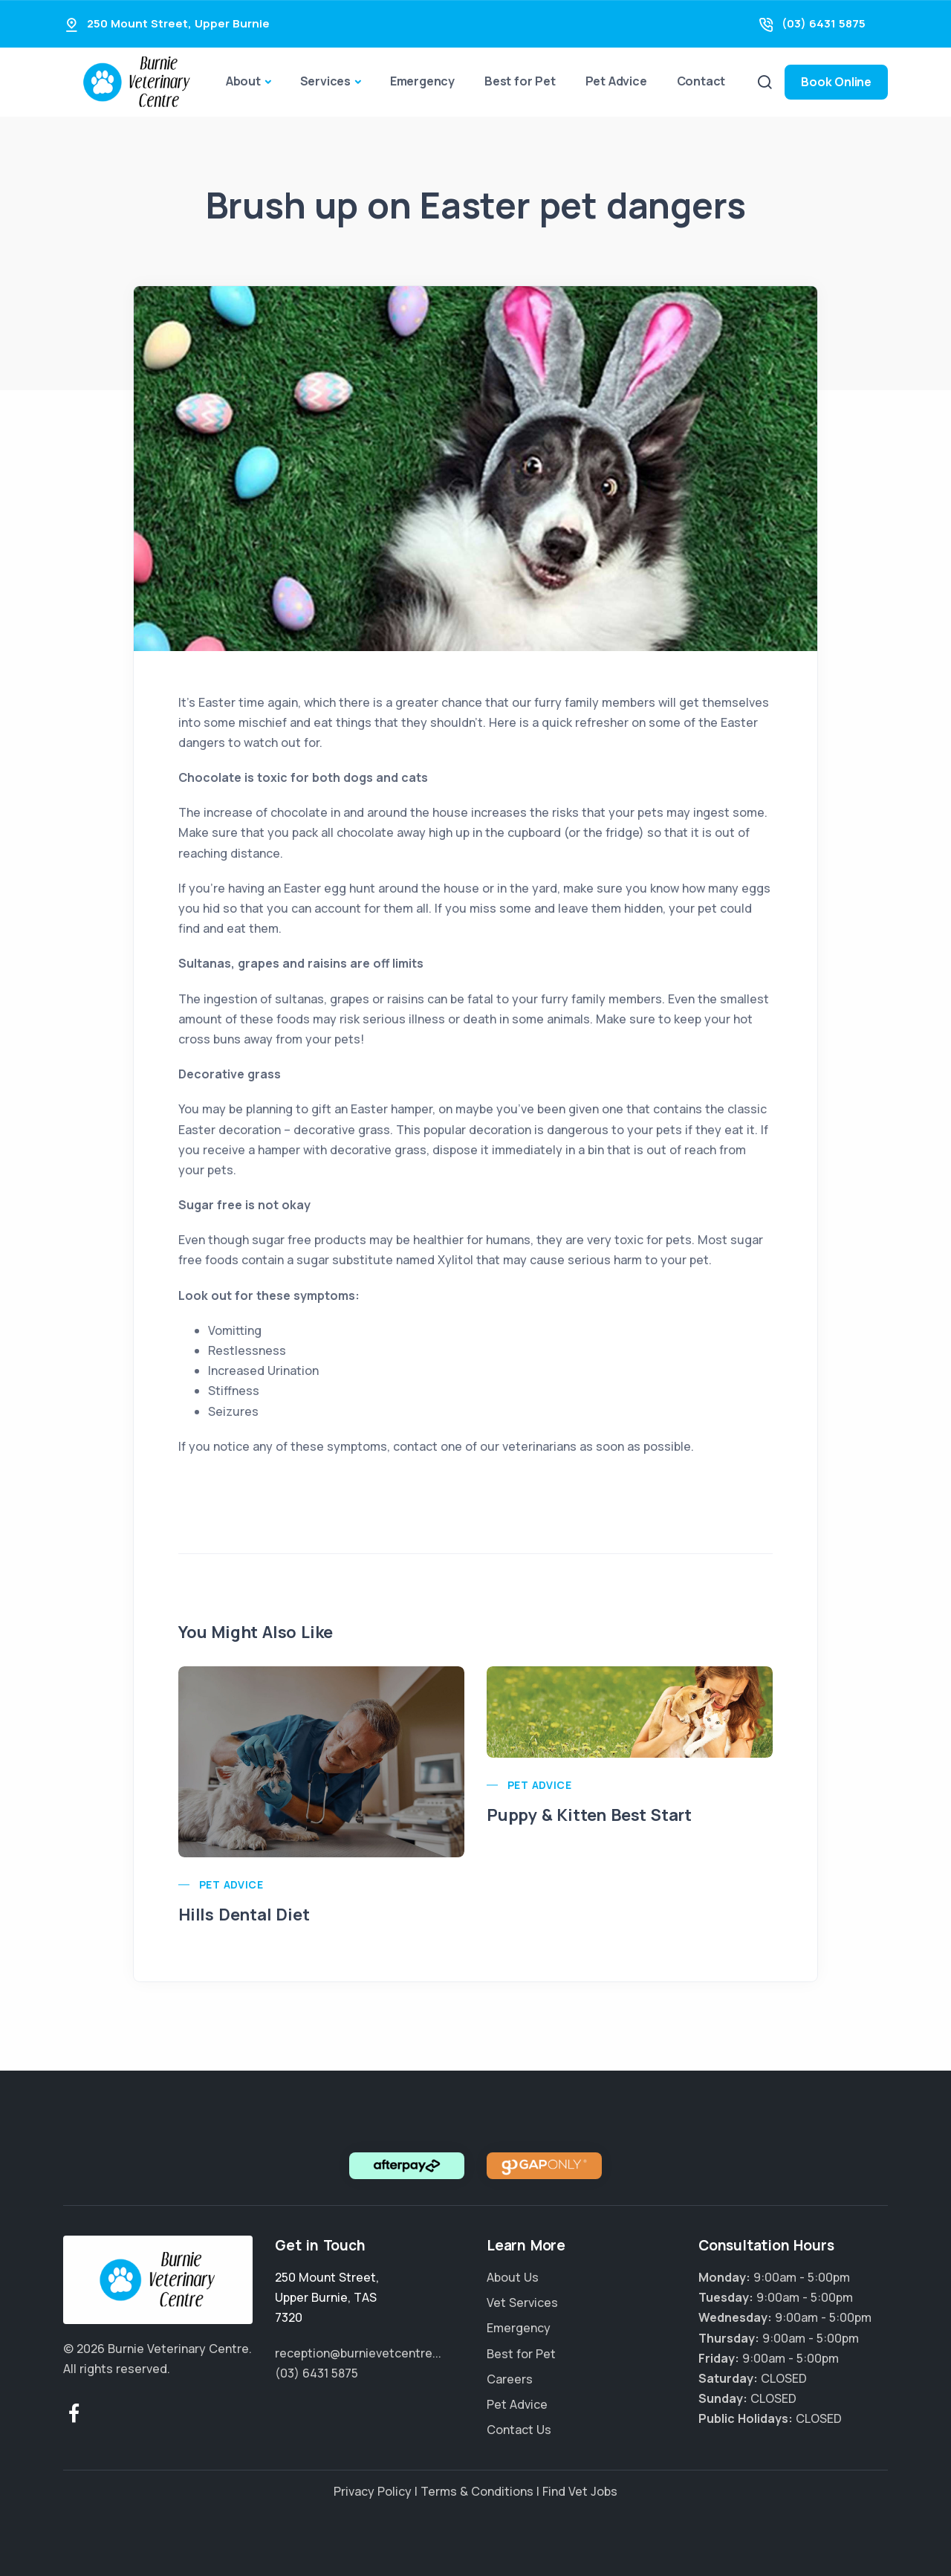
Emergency (422, 81)
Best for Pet (520, 81)
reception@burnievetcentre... (358, 2353)
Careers (510, 2379)
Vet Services (522, 2302)
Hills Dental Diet (244, 1914)
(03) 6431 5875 (824, 23)
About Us (513, 2277)
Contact (701, 81)
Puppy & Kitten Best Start (589, 1815)
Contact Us (519, 2429)
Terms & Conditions (477, 2491)
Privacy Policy (373, 2491)
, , (327, 2297)
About (243, 81)
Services (325, 81)
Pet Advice (616, 81)
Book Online (836, 82)
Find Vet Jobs (579, 2491)
